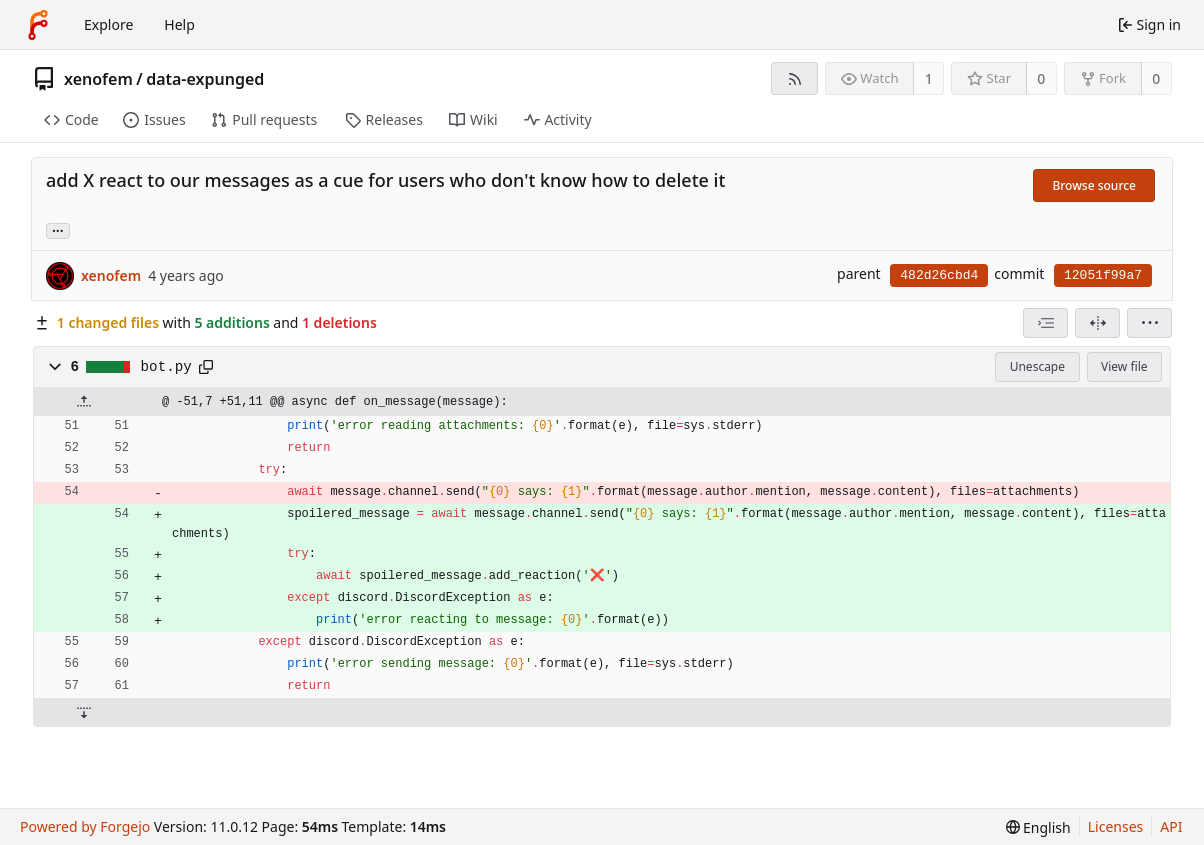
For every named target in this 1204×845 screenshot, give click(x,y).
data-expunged (205, 79)
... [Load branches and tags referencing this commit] (58, 229)
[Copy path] (206, 367)
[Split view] (1097, 323)
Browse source (1094, 185)
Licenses (1116, 826)
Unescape (1037, 366)
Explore (108, 24)
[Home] (38, 25)
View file (1124, 366)
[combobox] (1045, 323)
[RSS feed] (794, 78)
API (1171, 826)
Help (179, 24)
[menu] (1149, 323)
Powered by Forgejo (85, 826)
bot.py (166, 367)
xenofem (98, 79)
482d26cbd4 (939, 275)
